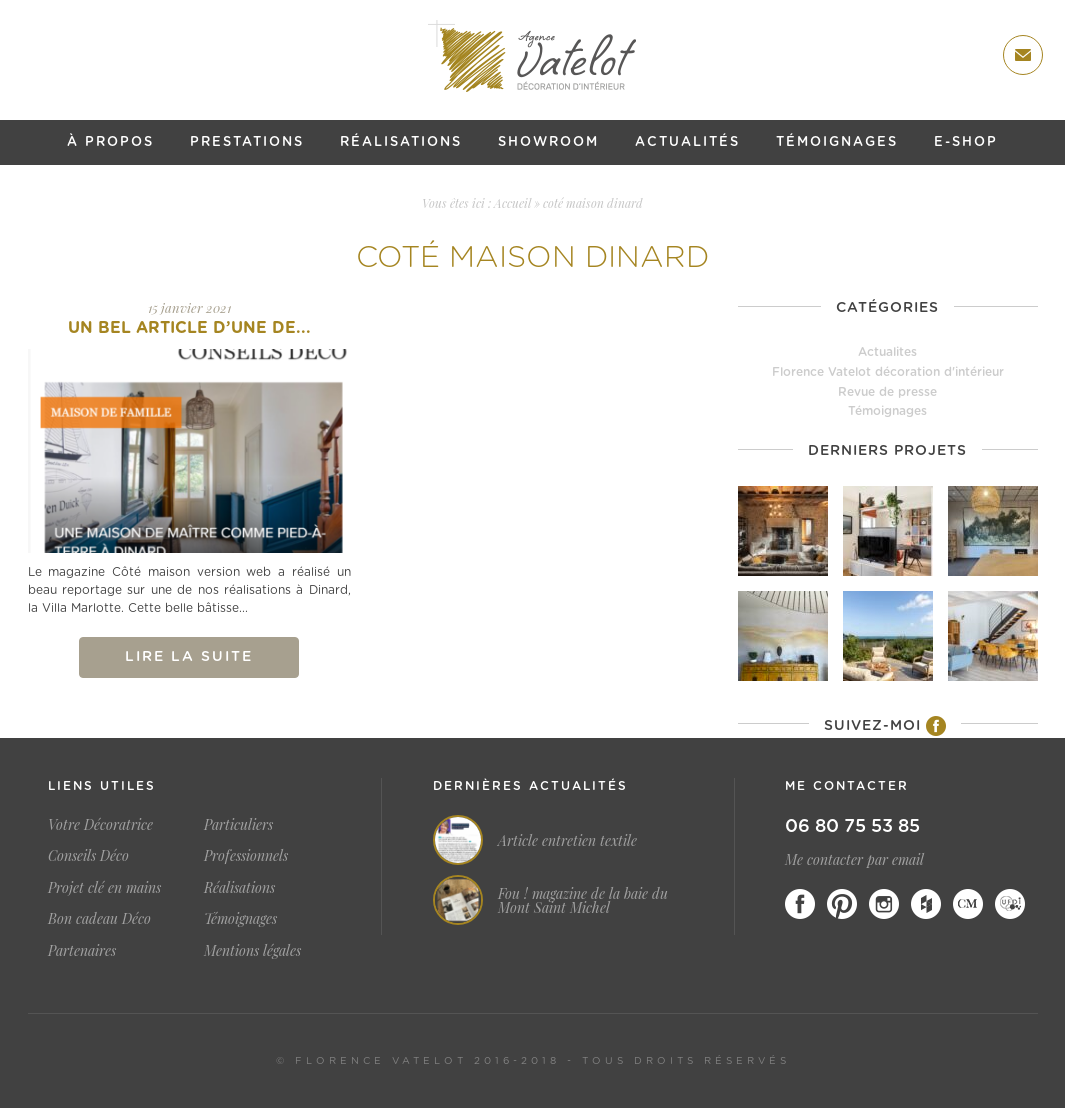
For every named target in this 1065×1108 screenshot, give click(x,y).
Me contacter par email (854, 859)
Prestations (247, 142)
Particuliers (238, 824)
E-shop (966, 142)
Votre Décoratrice (100, 824)
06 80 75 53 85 (852, 827)
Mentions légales (252, 950)
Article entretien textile (567, 841)
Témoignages (837, 142)
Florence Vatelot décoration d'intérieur (888, 372)
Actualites (887, 352)
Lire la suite (189, 657)
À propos (110, 142)
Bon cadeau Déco (99, 918)
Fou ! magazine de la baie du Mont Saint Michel (583, 901)
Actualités (687, 142)
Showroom (548, 142)
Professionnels (246, 855)
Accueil (512, 203)
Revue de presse (887, 392)
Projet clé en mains (104, 887)
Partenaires (82, 950)
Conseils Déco (88, 855)
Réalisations (401, 142)
